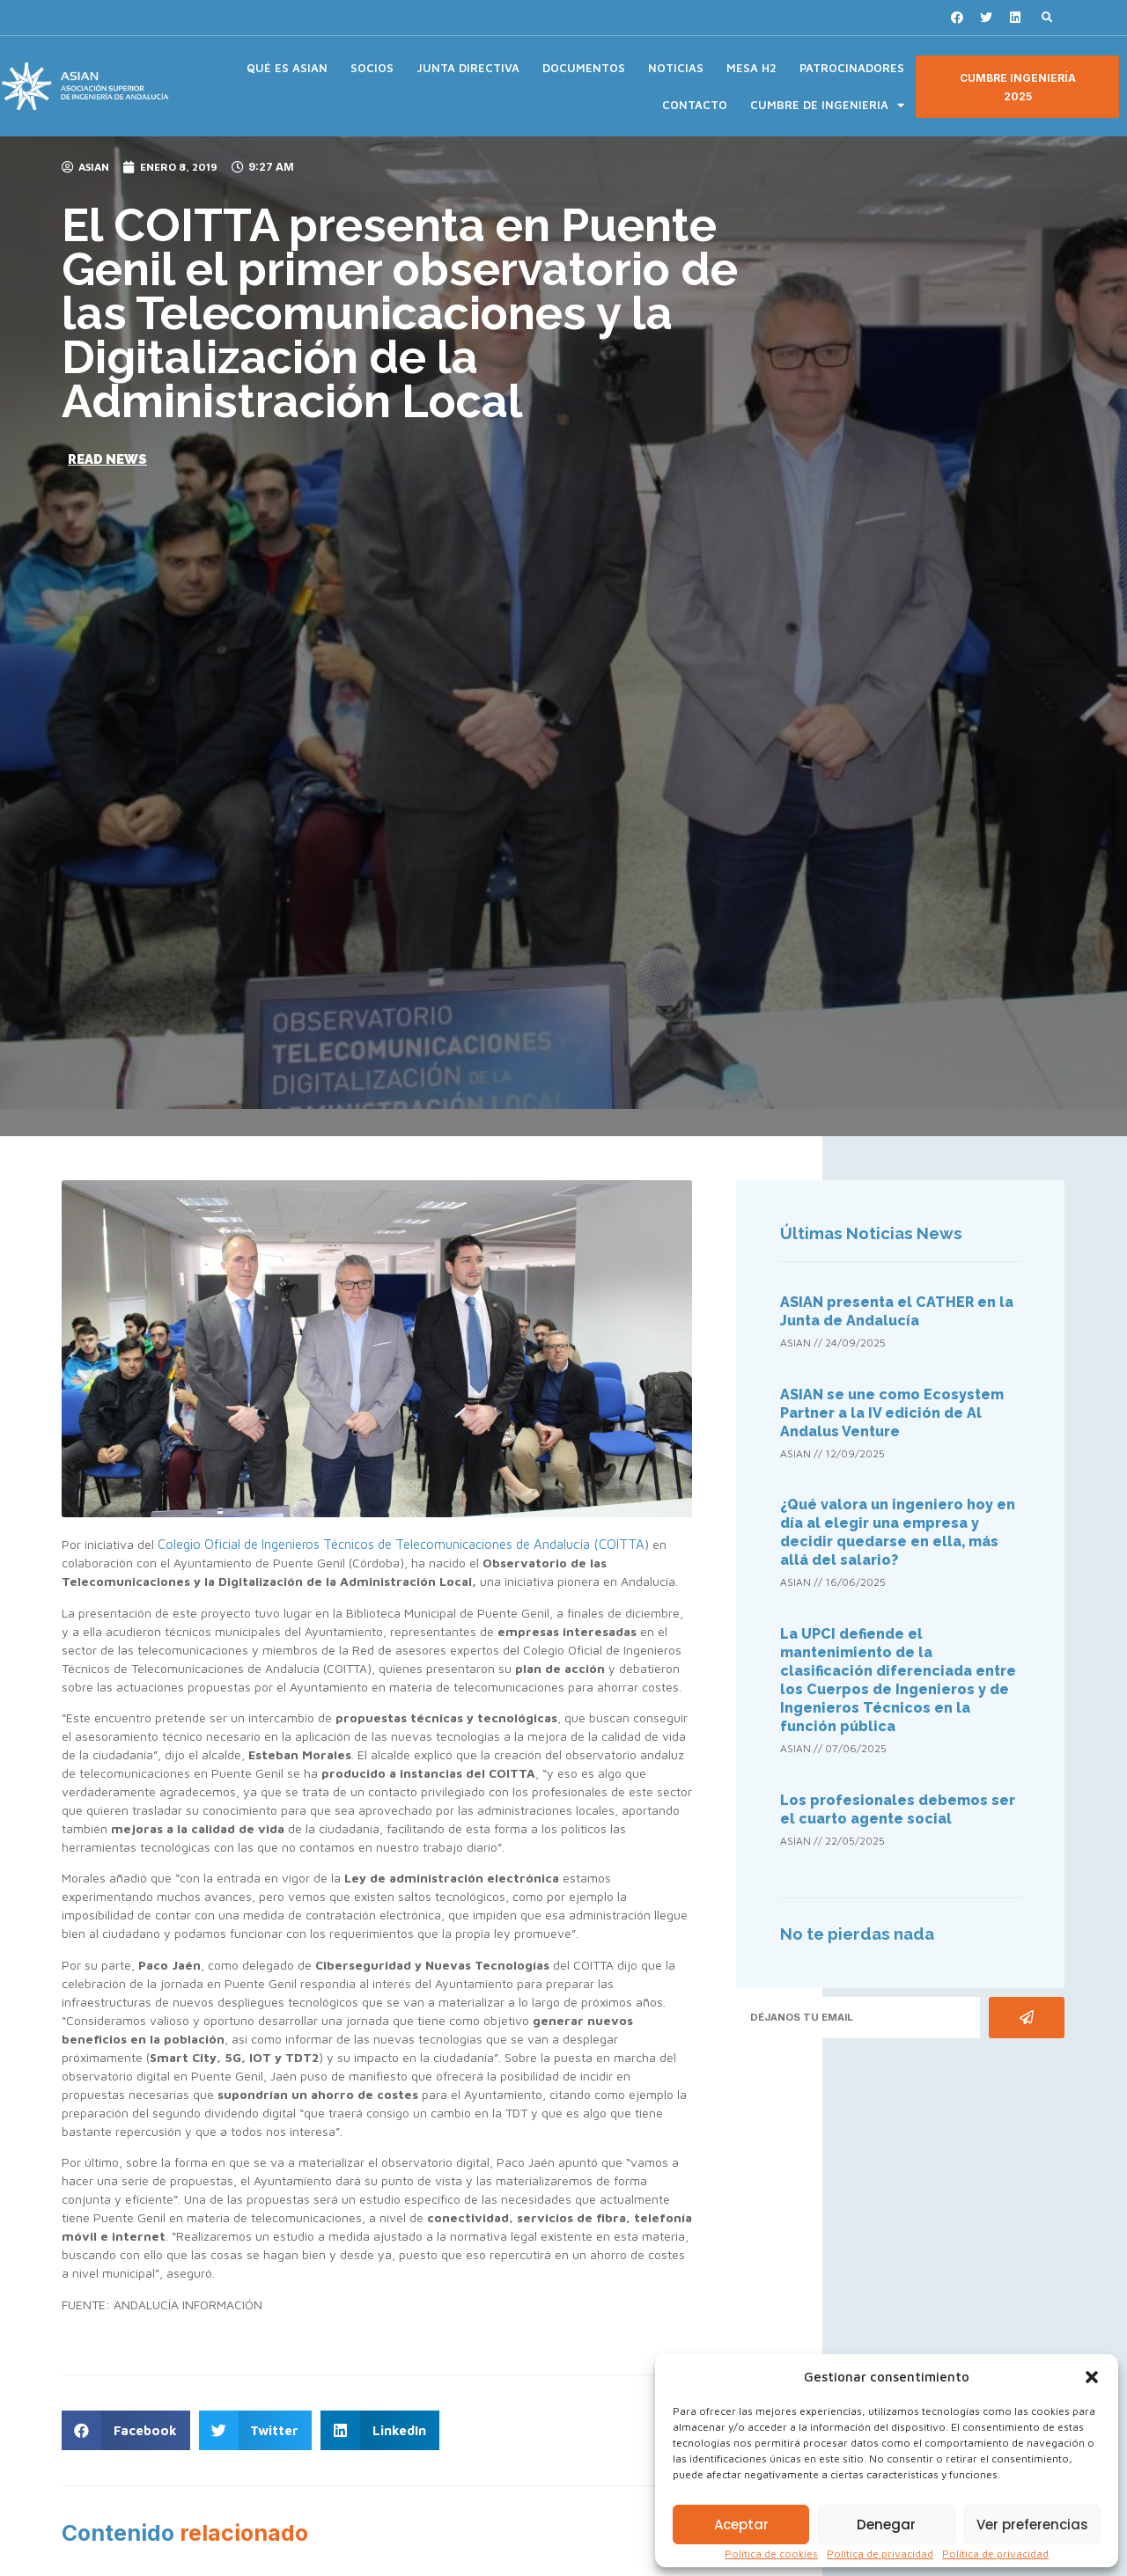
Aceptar (741, 2524)
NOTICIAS (675, 68)
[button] (1092, 2377)
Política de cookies (771, 2553)
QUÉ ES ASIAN (287, 68)
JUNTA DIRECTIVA (467, 68)
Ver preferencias (1032, 2524)
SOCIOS (372, 68)
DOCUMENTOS (583, 68)
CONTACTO (694, 105)
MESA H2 (751, 68)
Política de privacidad (880, 2553)
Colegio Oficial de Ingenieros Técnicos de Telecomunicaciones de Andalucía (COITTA (401, 1544)
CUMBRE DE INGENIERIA (827, 105)
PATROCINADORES (851, 68)
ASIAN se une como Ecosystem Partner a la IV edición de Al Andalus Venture (892, 1413)
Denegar (886, 2524)
